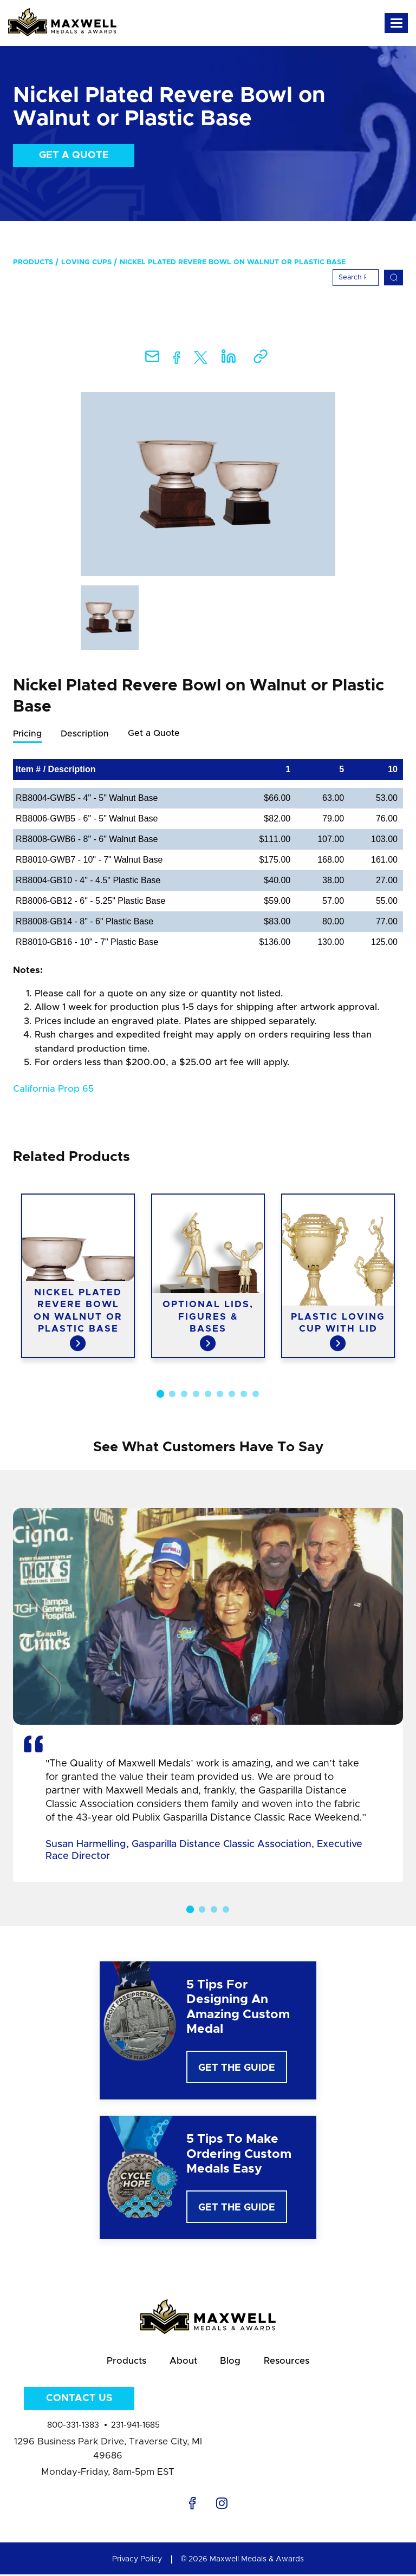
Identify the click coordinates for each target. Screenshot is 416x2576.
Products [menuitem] (33, 262)
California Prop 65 (53, 1089)
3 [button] (184, 1394)
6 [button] (220, 1394)
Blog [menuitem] (231, 2362)
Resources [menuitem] (288, 2362)
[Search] (356, 277)
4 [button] (196, 1394)
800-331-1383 (73, 2427)
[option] (208, 484)
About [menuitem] (183, 2362)
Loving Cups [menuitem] (86, 262)
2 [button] (172, 1394)
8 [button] (243, 1394)
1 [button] (160, 1394)
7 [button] (232, 1394)
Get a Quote (74, 155)
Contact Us (79, 2400)
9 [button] (255, 1394)
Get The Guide (236, 2068)
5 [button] (208, 1394)
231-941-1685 (135, 2427)
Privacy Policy (137, 2561)
